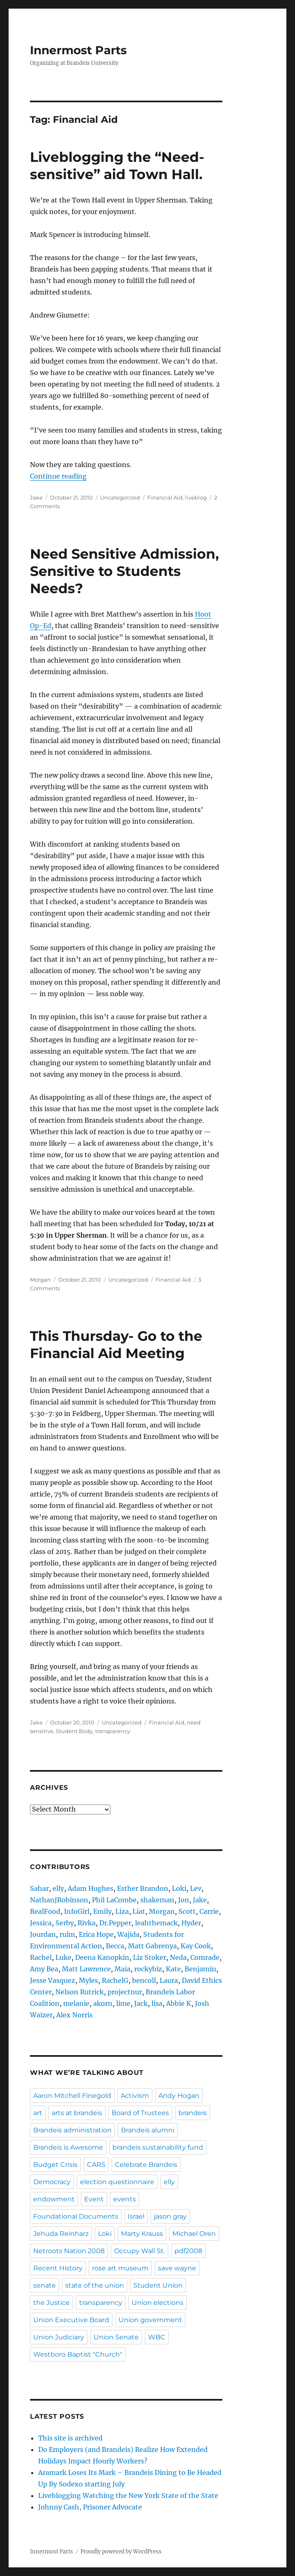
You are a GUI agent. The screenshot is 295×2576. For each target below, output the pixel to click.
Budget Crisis (55, 2165)
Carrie (209, 1911)
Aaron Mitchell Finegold (72, 2095)
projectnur (124, 1992)
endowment (54, 2199)
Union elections (157, 2303)
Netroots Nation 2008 (69, 2251)
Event (94, 2199)
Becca (115, 1946)
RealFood (45, 1911)
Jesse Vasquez (52, 1980)
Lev (195, 1888)
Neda (178, 1957)
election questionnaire (117, 2182)
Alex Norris (74, 2015)
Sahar (39, 1888)
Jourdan (43, 1934)
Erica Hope (96, 1934)
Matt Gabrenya (152, 1946)
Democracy (52, 2182)
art (37, 2113)
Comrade (205, 1957)
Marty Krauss (142, 2234)
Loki (179, 1888)
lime (123, 2003)
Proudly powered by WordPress (121, 2551)
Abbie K (178, 2003)
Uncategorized (120, 497)
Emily (102, 1911)
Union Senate (116, 2337)
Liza (122, 1911)
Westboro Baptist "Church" (77, 2354)
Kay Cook (196, 1946)
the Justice (51, 2303)
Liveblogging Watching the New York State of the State (128, 2495)
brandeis (192, 2113)
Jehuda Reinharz (61, 2234)
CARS (96, 2165)
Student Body (74, 1731)
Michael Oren (194, 2234)
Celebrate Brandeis (146, 2165)
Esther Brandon (142, 1888)
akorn (102, 2003)
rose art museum (120, 2268)
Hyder (191, 1923)
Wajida (128, 1934)
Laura (169, 1980)
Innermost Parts (78, 50)
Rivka (87, 1923)
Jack (141, 2003)
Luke (63, 1957)
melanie (76, 2003)
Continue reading (58, 476)
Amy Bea (44, 1969)
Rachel (41, 1957)
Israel (136, 2216)
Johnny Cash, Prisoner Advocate (90, 2507)
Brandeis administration (72, 2130)
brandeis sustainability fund (157, 2147)
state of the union (94, 2285)
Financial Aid (165, 497)
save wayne (177, 2268)
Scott (187, 1911)
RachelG (115, 1980)
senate (44, 2285)
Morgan (40, 1279)
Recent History (57, 2268)
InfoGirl (76, 1911)
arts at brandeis (77, 2113)
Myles (88, 1980)
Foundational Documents (75, 2216)
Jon (183, 1900)
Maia (122, 1969)
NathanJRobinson (59, 1900)
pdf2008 (188, 2251)
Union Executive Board (71, 2320)
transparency (112, 1731)
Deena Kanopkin (102, 1957)
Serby (64, 1923)
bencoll (144, 1980)
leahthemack (156, 1923)
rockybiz (148, 1969)
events (124, 2199)
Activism (135, 2095)
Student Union (158, 2285)
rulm (67, 1934)
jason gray (170, 2216)
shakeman (157, 1900)
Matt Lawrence (86, 1969)
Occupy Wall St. (139, 2251)
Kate (173, 1969)
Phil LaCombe (114, 1900)
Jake (36, 497)
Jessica (41, 1923)
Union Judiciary (58, 2337)
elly (58, 1888)
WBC (156, 2337)
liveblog (196, 497)
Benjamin (200, 1969)
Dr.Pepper (115, 1923)
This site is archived (70, 2438)
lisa (156, 2003)
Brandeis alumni (147, 2130)
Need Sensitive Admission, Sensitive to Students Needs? (124, 571)
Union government (150, 2320)
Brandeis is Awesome (68, 2147)
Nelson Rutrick (79, 1992)
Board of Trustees (140, 2113)
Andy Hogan (178, 2095)
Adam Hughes (90, 1888)
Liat (139, 1911)
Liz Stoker (149, 1957)
